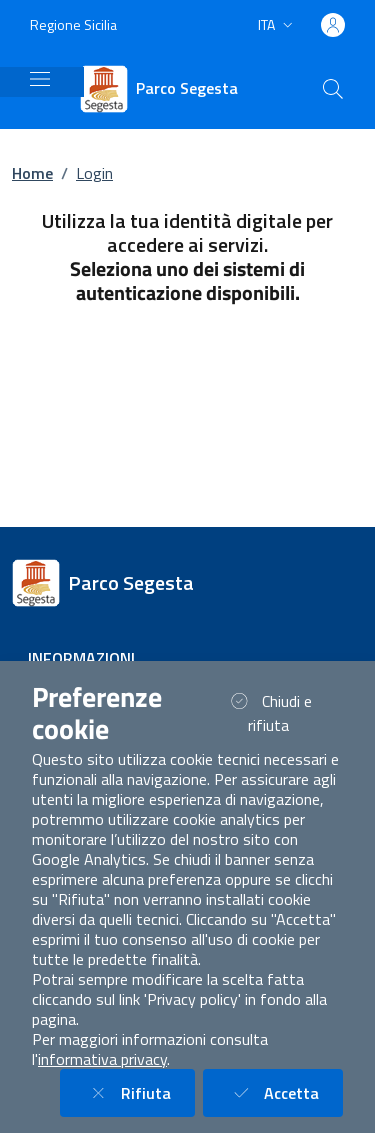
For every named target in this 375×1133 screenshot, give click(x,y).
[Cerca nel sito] (333, 89)
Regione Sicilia (73, 24)
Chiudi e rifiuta (281, 713)
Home (32, 173)
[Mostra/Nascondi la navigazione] (40, 79)
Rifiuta (139, 1092)
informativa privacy (102, 1059)
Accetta (285, 1092)
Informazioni (81, 658)
